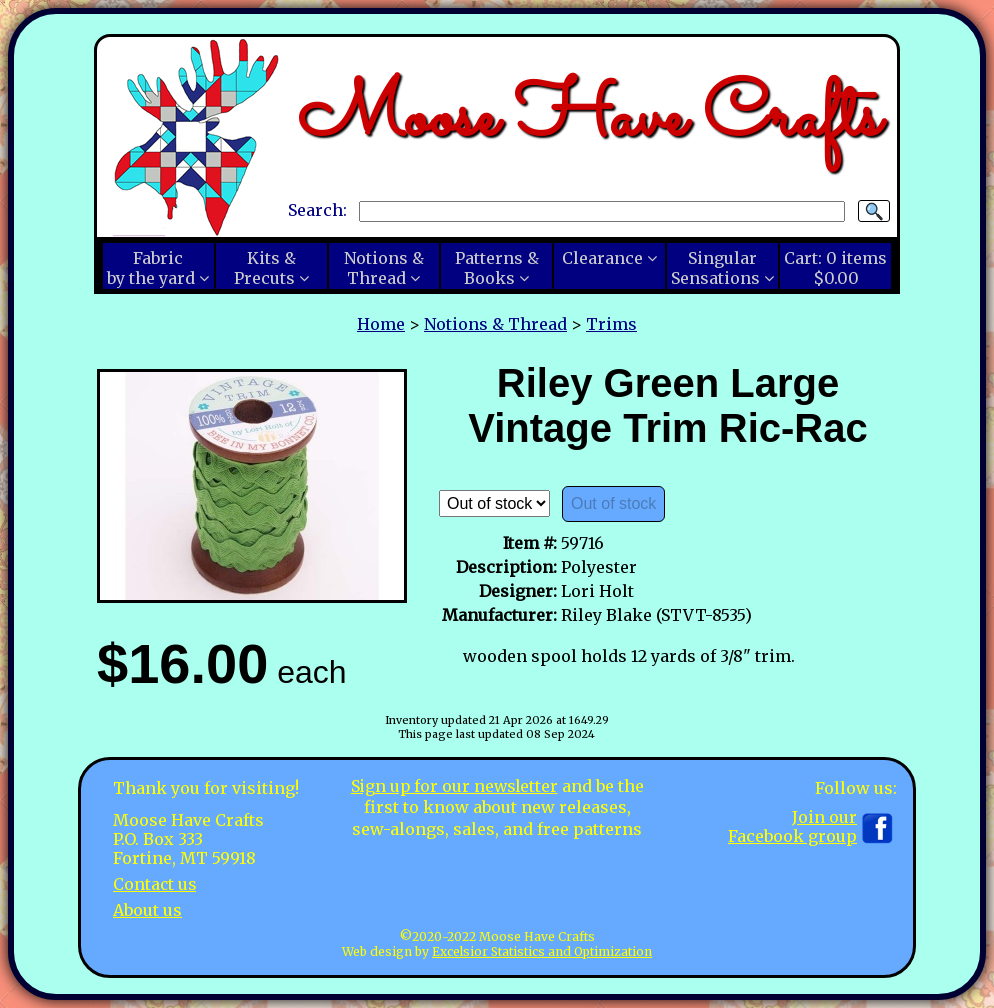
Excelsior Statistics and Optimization (542, 951)
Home (381, 324)
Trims (611, 324)
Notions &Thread (384, 268)
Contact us (155, 884)
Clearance (602, 258)
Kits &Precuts (265, 268)
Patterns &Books (497, 268)
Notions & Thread (495, 324)
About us (147, 909)
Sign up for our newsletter (454, 786)
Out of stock (613, 503)
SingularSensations (715, 268)
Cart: (835, 268)
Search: (317, 210)
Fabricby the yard (151, 268)
